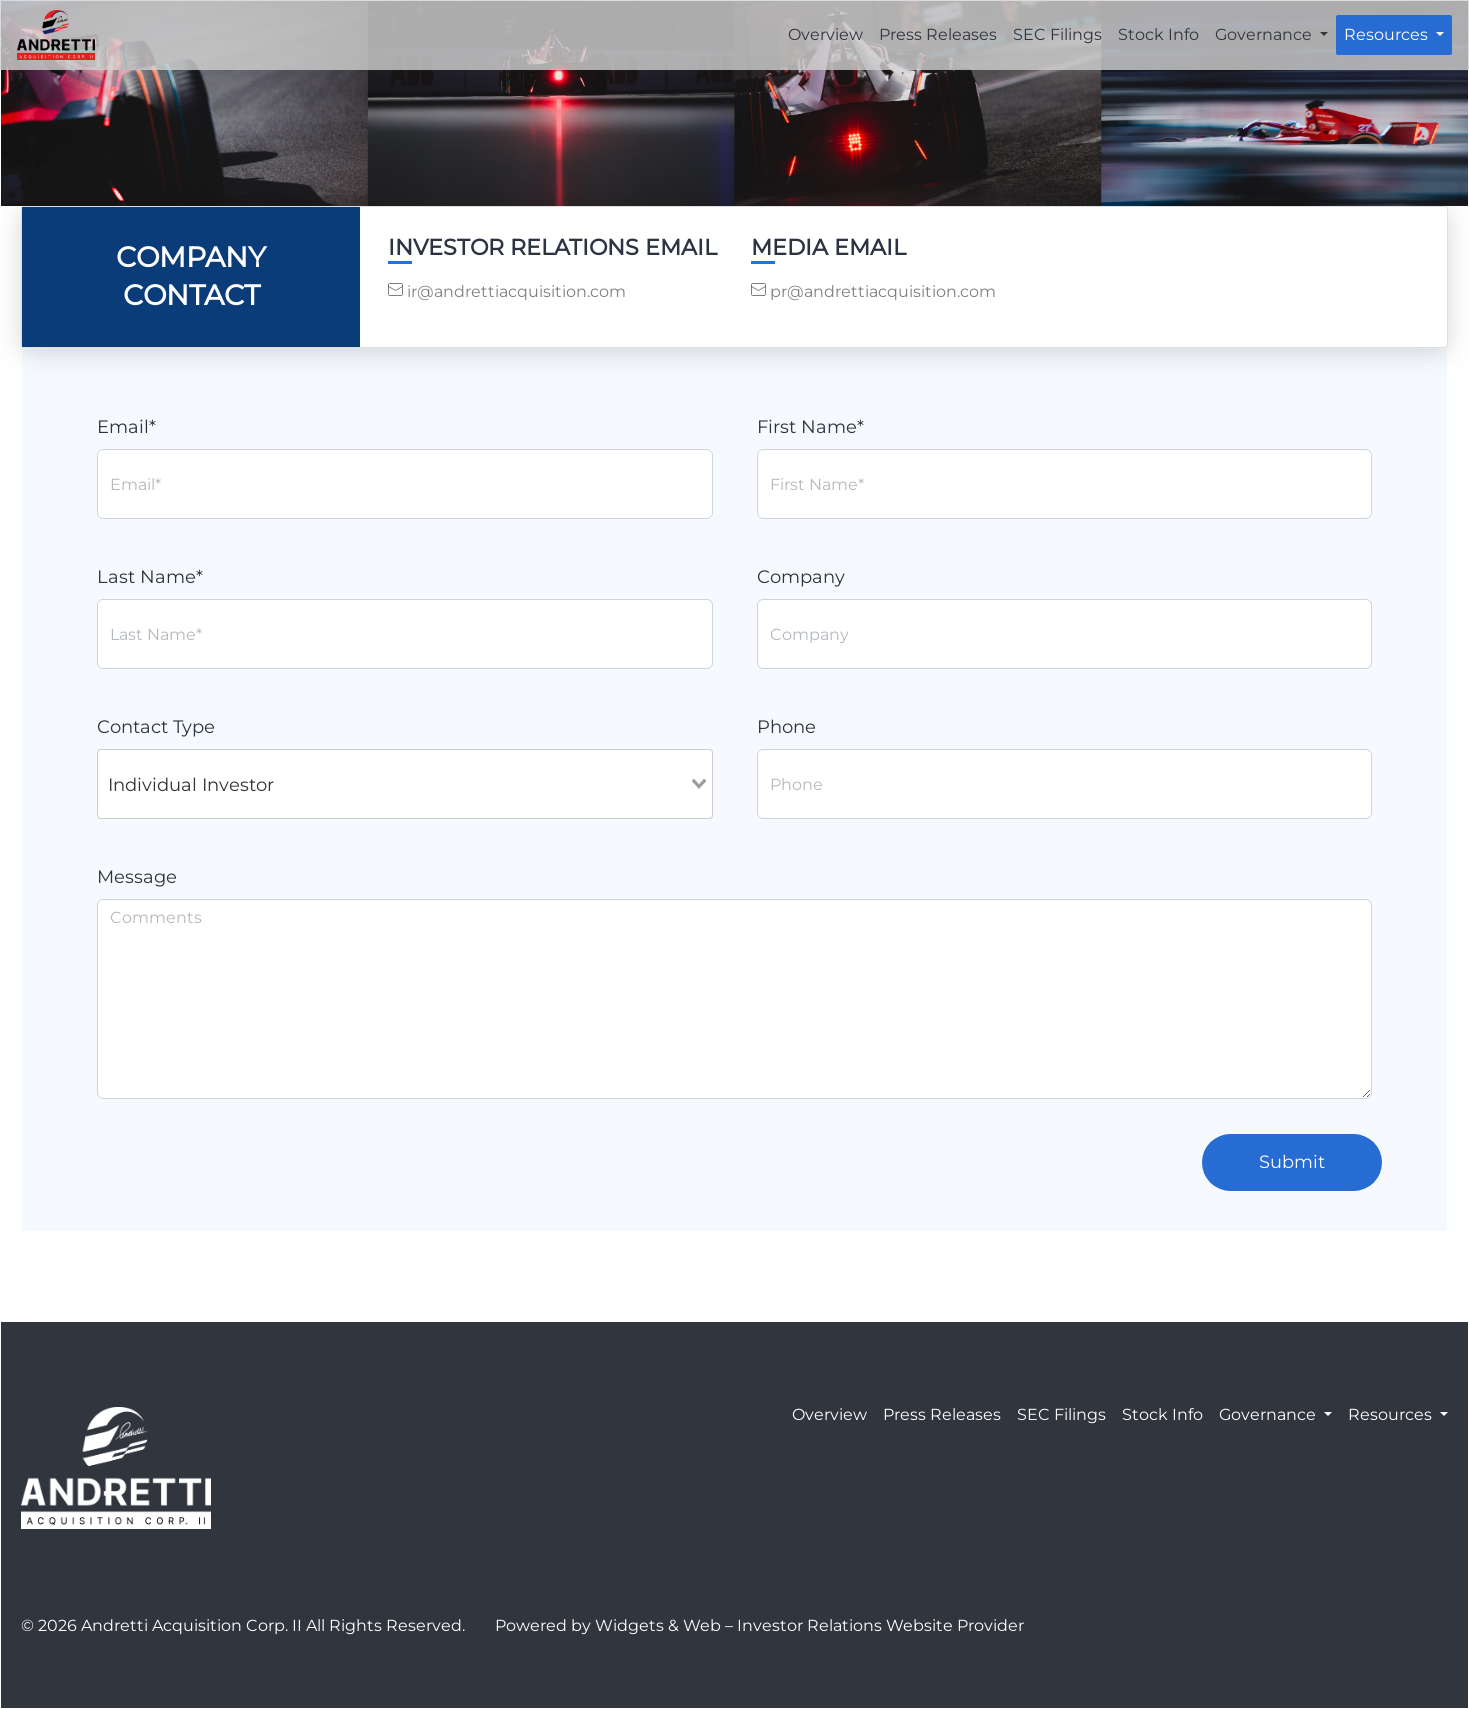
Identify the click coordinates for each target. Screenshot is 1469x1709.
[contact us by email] (553, 292)
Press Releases (938, 34)
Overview (825, 34)
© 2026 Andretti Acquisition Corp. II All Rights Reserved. (243, 1625)
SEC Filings (1057, 34)
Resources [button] (1388, 34)
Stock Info (1158, 34)
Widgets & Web (658, 1625)
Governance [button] (1265, 34)
